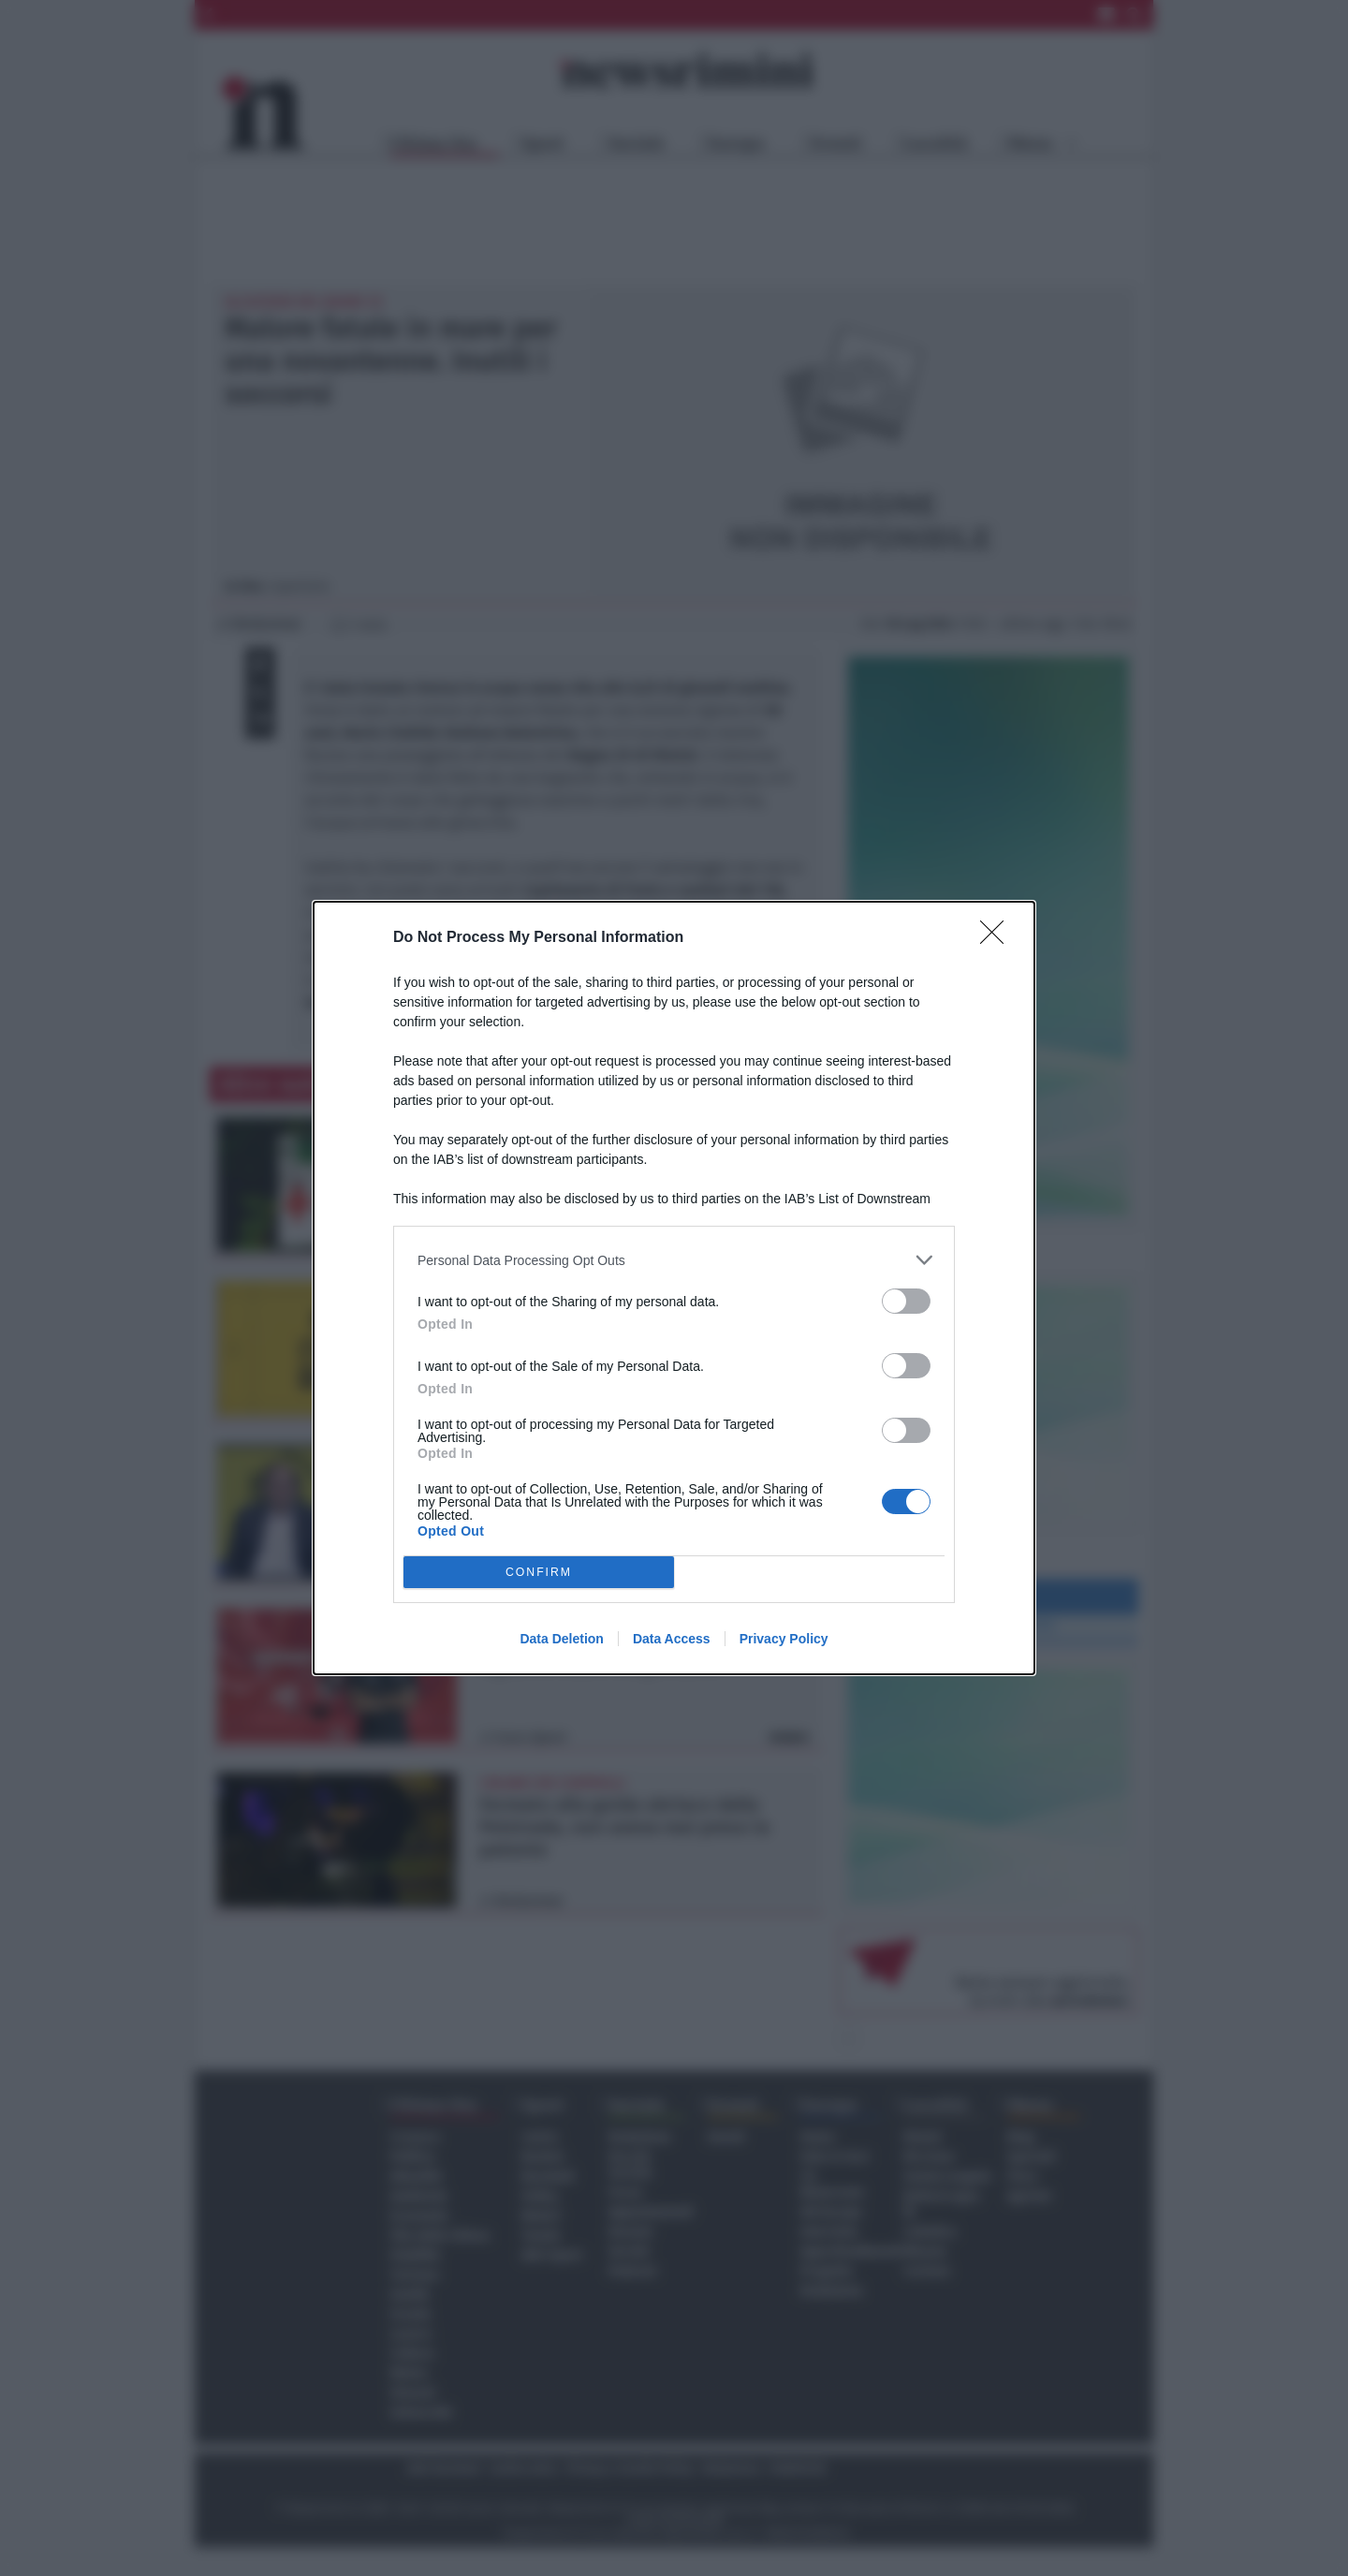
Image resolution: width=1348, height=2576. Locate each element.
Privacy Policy (784, 1638)
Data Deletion (561, 1638)
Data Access (672, 1638)
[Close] (998, 938)
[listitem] (674, 1260)
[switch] (906, 1301)
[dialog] (674, 1288)
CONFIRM (539, 1573)
